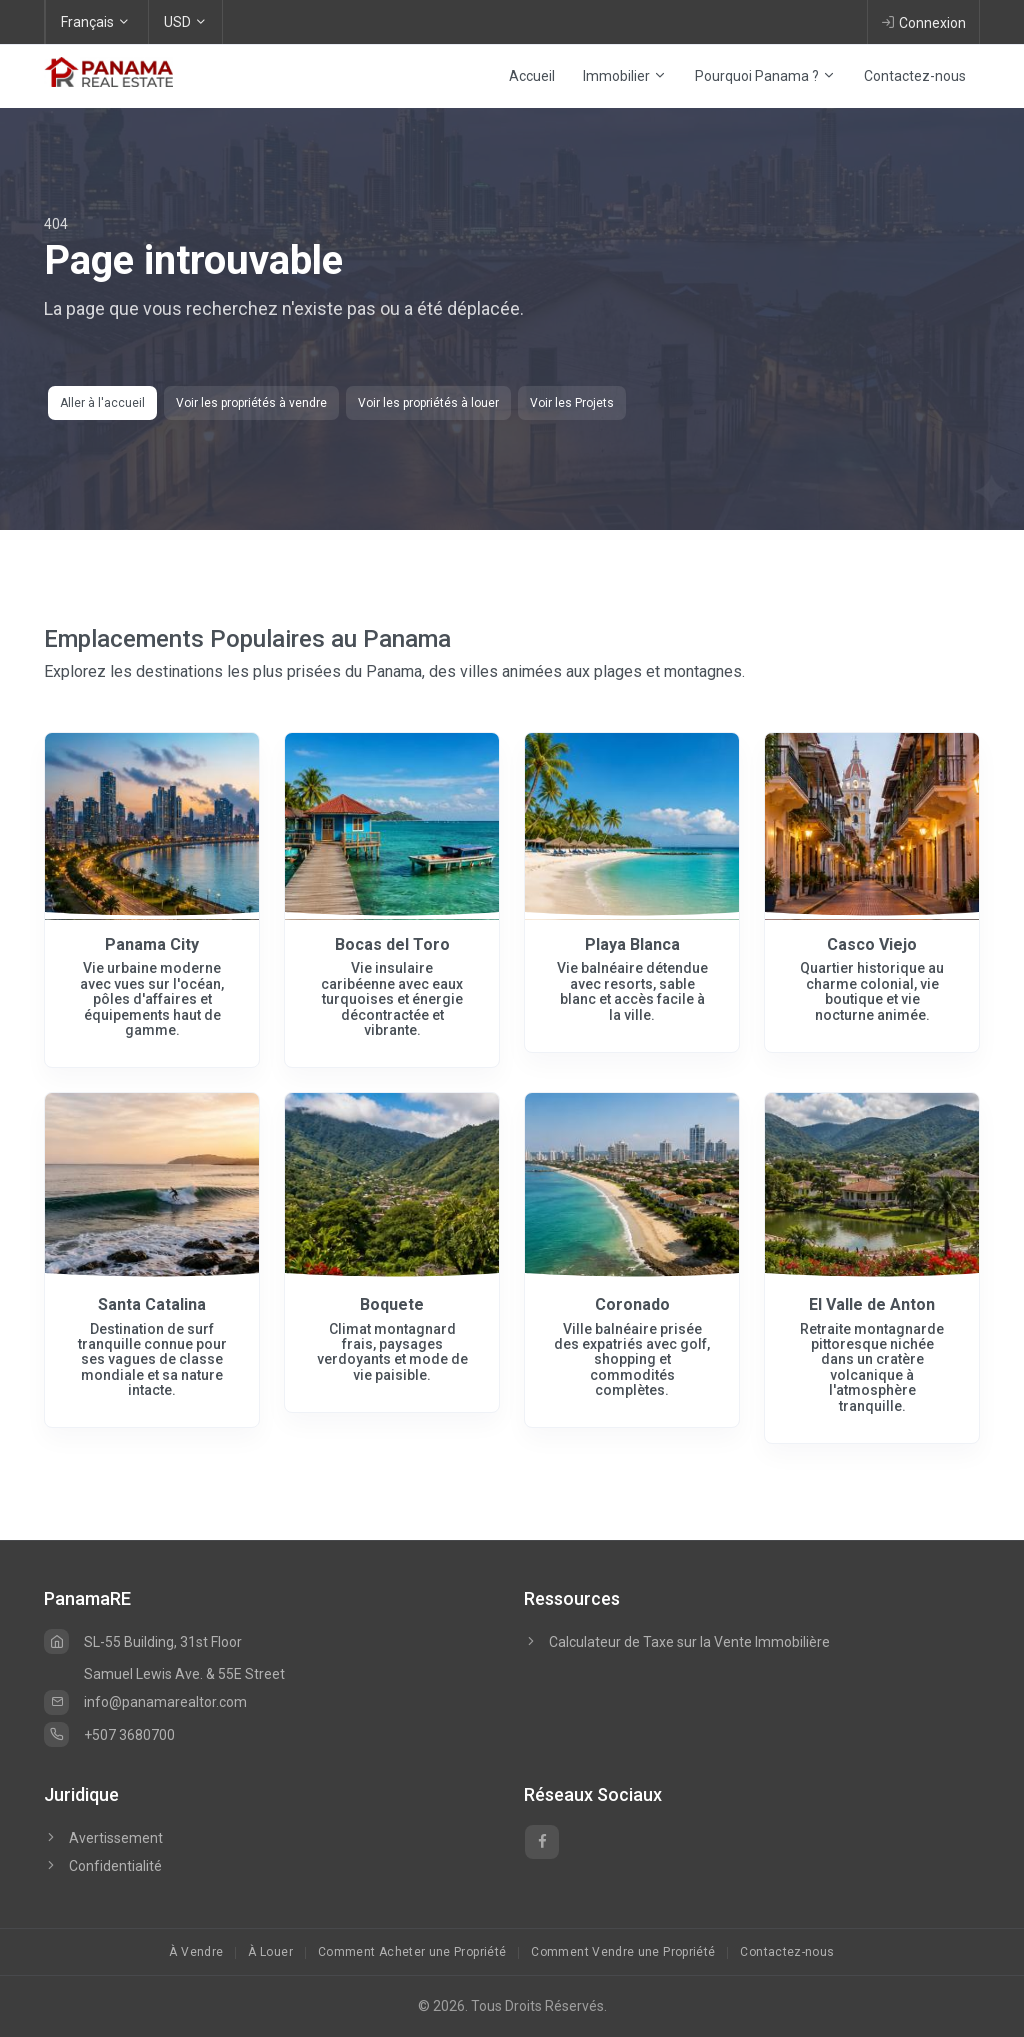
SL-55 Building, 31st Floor (143, 1642)
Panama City (152, 944)
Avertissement (103, 1838)
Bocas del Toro (392, 944)
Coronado (632, 1304)
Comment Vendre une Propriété (623, 1952)
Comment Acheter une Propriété (412, 1952)
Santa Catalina (152, 1304)
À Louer (270, 1952)
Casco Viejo (872, 944)
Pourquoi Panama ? (765, 76)
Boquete (392, 1304)
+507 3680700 (109, 1735)
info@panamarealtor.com (145, 1702)
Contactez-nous (915, 76)
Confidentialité (103, 1866)
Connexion (923, 22)
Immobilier (625, 76)
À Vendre (196, 1952)
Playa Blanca (632, 944)
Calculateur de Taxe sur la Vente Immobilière (689, 1642)
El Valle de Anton (872, 1304)
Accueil (532, 76)
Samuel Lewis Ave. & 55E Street (184, 1674)
